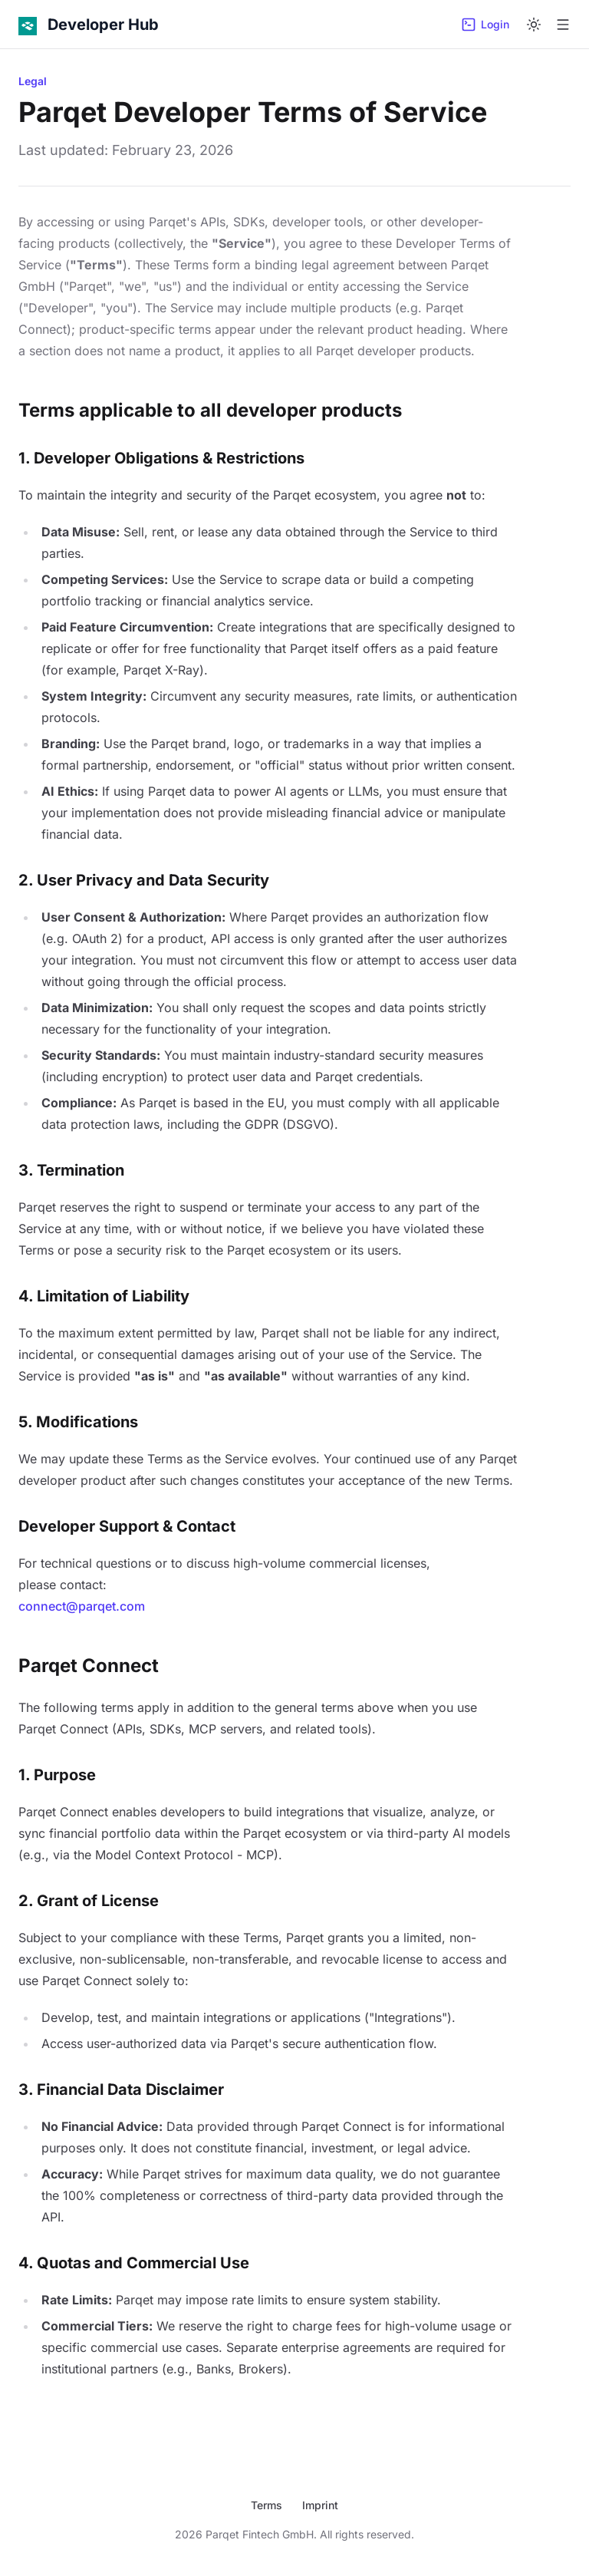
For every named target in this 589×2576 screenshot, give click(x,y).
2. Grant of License (88, 1901)
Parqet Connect (88, 1665)
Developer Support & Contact (126, 1526)
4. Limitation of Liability (103, 1296)
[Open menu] (563, 24)
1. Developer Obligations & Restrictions (161, 458)
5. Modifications (78, 1422)
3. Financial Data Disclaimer (121, 2089)
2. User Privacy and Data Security (143, 880)
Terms (266, 2505)
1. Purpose (57, 1775)
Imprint (320, 2505)
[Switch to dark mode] (534, 24)
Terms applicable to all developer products (210, 410)
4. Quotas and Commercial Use (133, 2263)
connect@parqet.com (81, 1606)
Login (485, 24)
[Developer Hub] (88, 24)
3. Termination (71, 1170)
